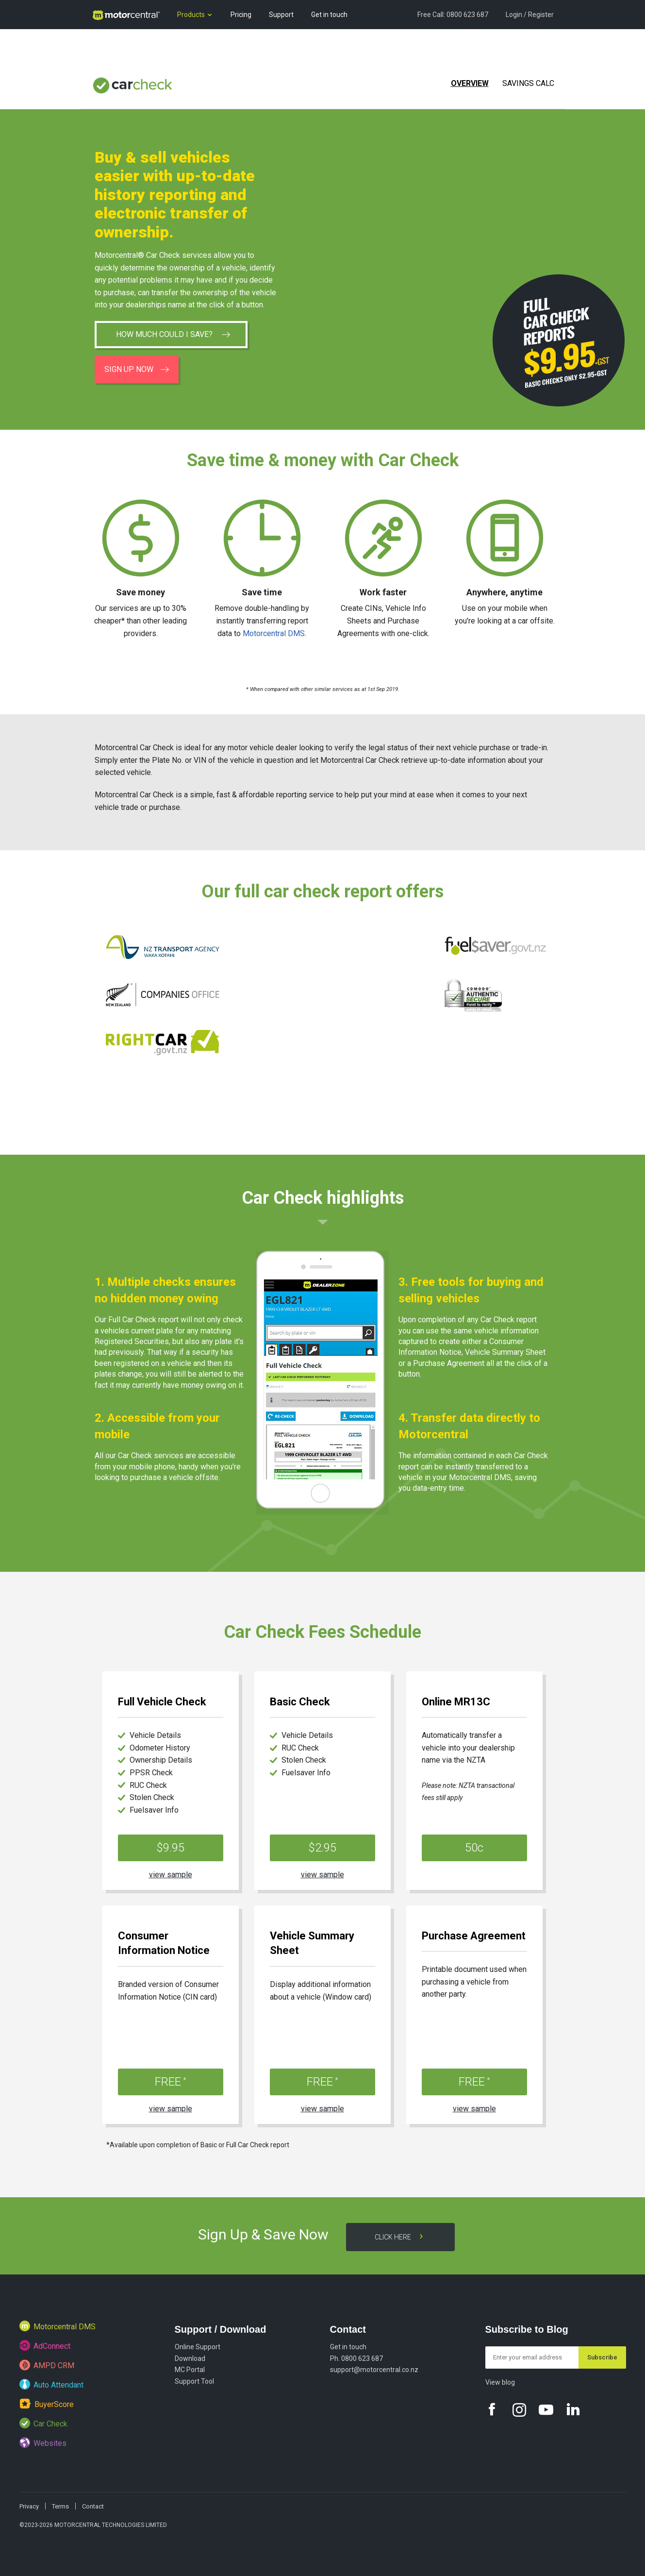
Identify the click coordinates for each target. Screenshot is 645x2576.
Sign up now (136, 369)
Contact (348, 2329)
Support (281, 14)
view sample (170, 1874)
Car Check (43, 2423)
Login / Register (530, 14)
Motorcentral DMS (274, 633)
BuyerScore (47, 2403)
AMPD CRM (46, 2364)
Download (190, 2358)
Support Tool (194, 2381)
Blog (98, 44)
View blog (500, 2382)
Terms (60, 2506)
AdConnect (44, 2345)
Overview (470, 83)
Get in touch (329, 14)
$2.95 (322, 1847)
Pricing (241, 14)
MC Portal (190, 2370)
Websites (42, 2442)
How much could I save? (173, 334)
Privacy (29, 2506)
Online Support (197, 2347)
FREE (170, 2081)
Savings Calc (528, 83)
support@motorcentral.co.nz (374, 2370)
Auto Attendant (51, 2384)
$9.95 (170, 1847)
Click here (400, 2236)
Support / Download (220, 2329)
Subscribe (602, 2357)
